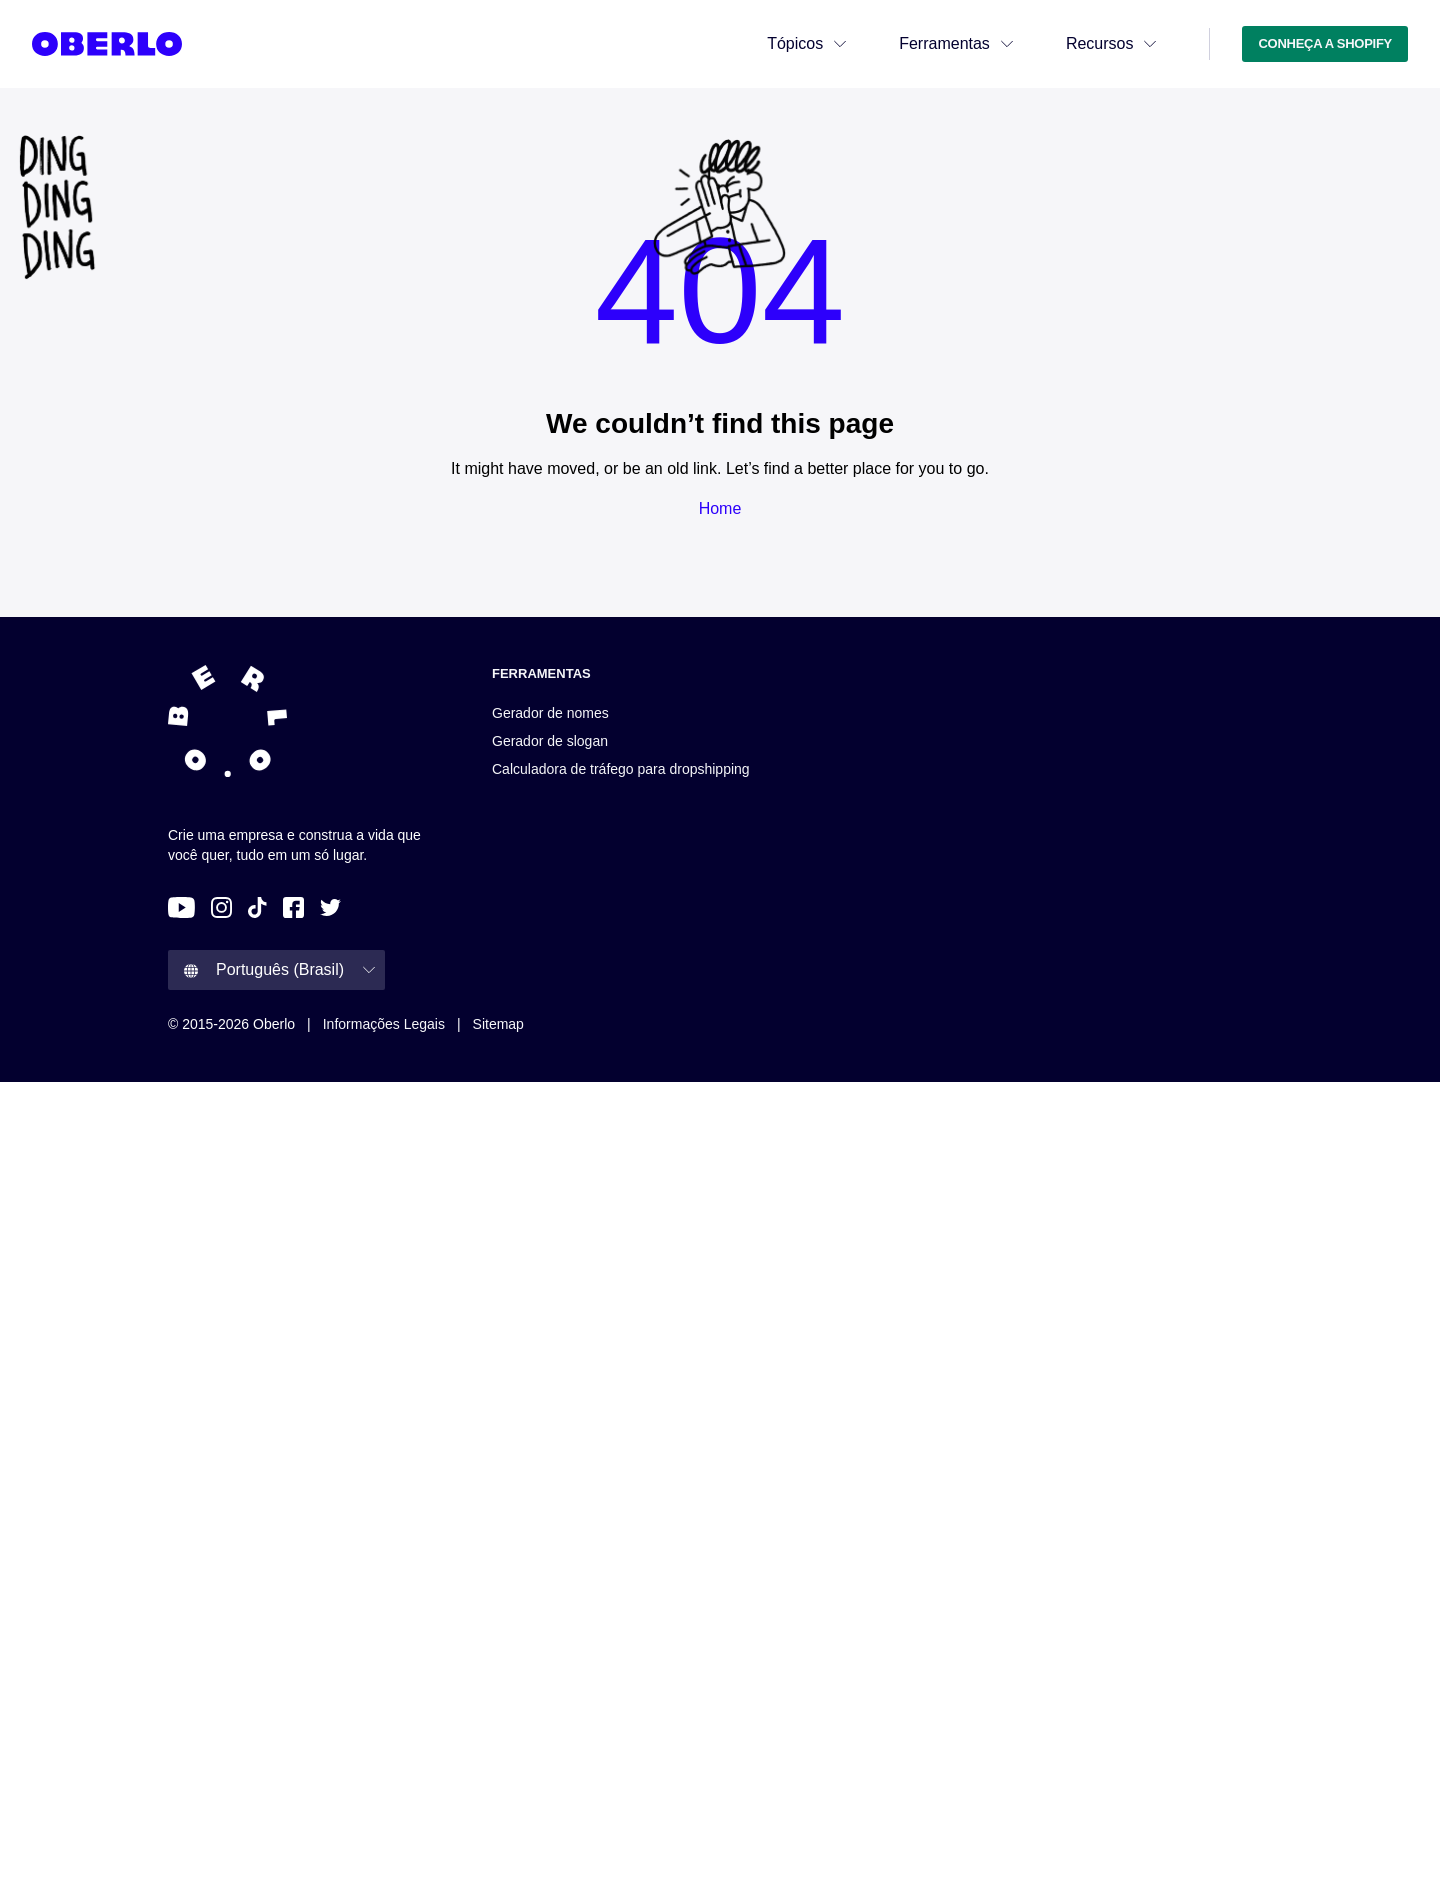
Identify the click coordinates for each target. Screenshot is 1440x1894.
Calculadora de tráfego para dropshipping (621, 769)
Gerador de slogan (550, 741)
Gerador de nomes (550, 713)
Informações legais (384, 1024)
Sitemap (498, 1024)
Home (720, 508)
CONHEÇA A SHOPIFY (1325, 43)
